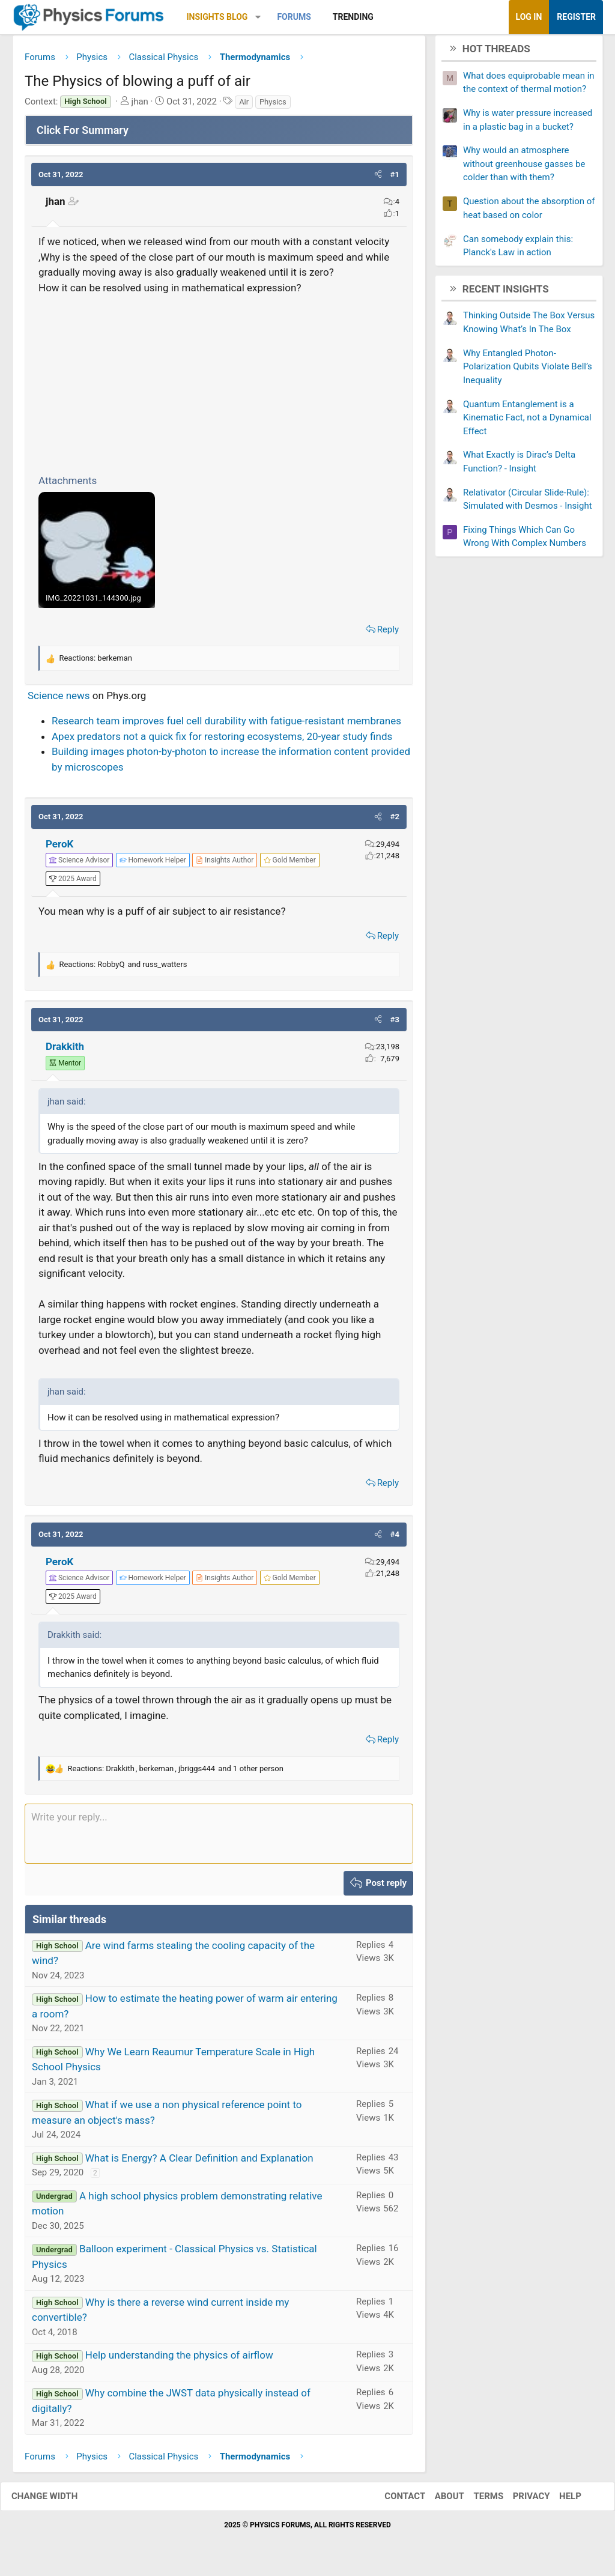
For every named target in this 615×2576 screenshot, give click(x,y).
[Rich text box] (219, 1838)
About (437, 2501)
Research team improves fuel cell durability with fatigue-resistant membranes (226, 726)
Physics (272, 106)
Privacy (519, 2501)
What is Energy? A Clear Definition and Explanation (199, 2162)
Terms (476, 2501)
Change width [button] (56, 2501)
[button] (258, 17)
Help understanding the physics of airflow (179, 2360)
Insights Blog (217, 17)
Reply (388, 633)
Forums (294, 17)
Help (558, 2501)
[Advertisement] (218, 387)
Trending (353, 17)
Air (244, 106)
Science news (59, 700)
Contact (392, 2501)
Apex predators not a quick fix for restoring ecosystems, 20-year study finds (222, 741)
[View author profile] (224, 865)
